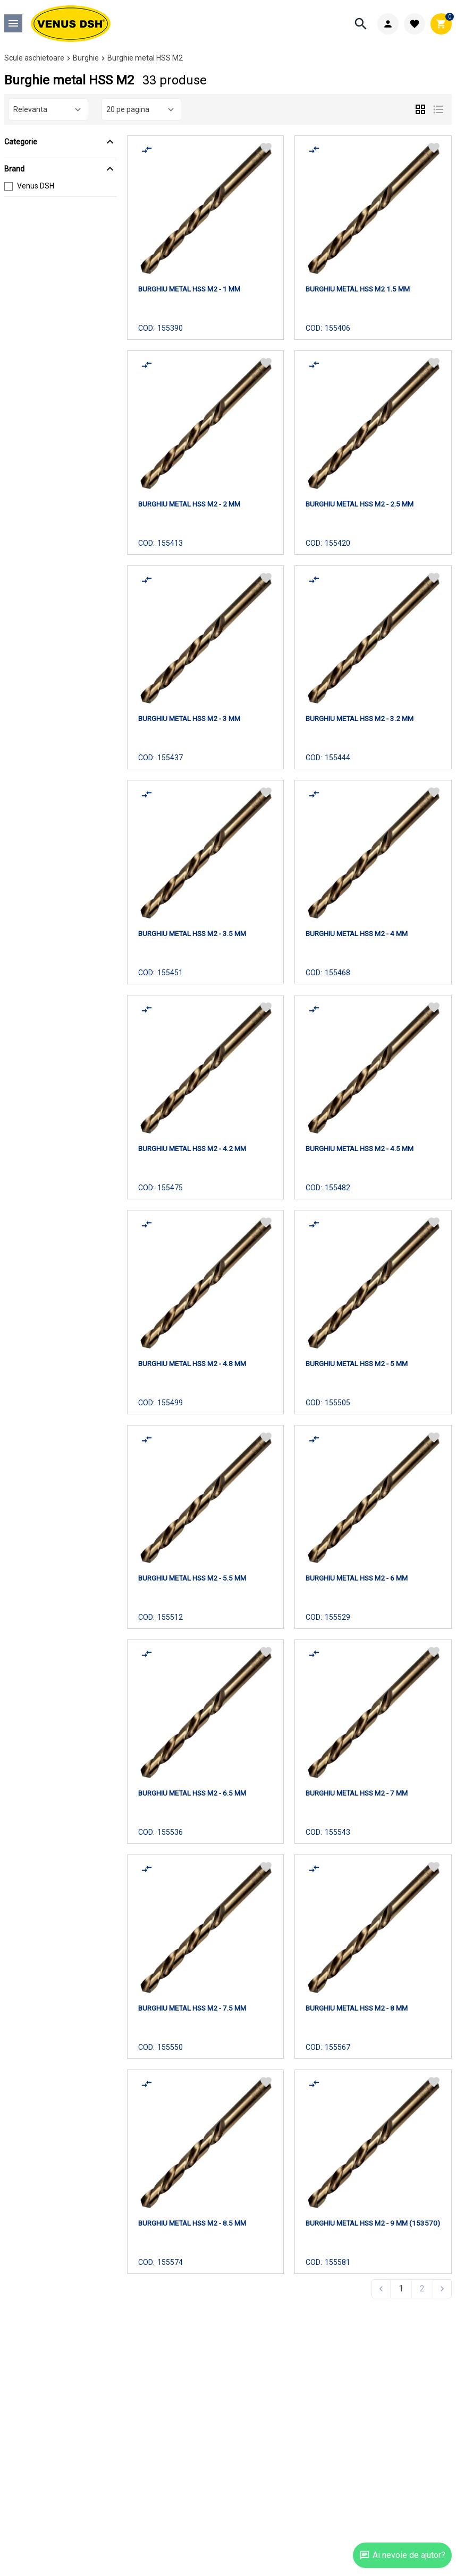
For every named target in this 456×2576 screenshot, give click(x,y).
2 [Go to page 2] (422, 2288)
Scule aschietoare (34, 58)
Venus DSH (35, 186)
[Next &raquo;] (442, 2288)
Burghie (86, 58)
